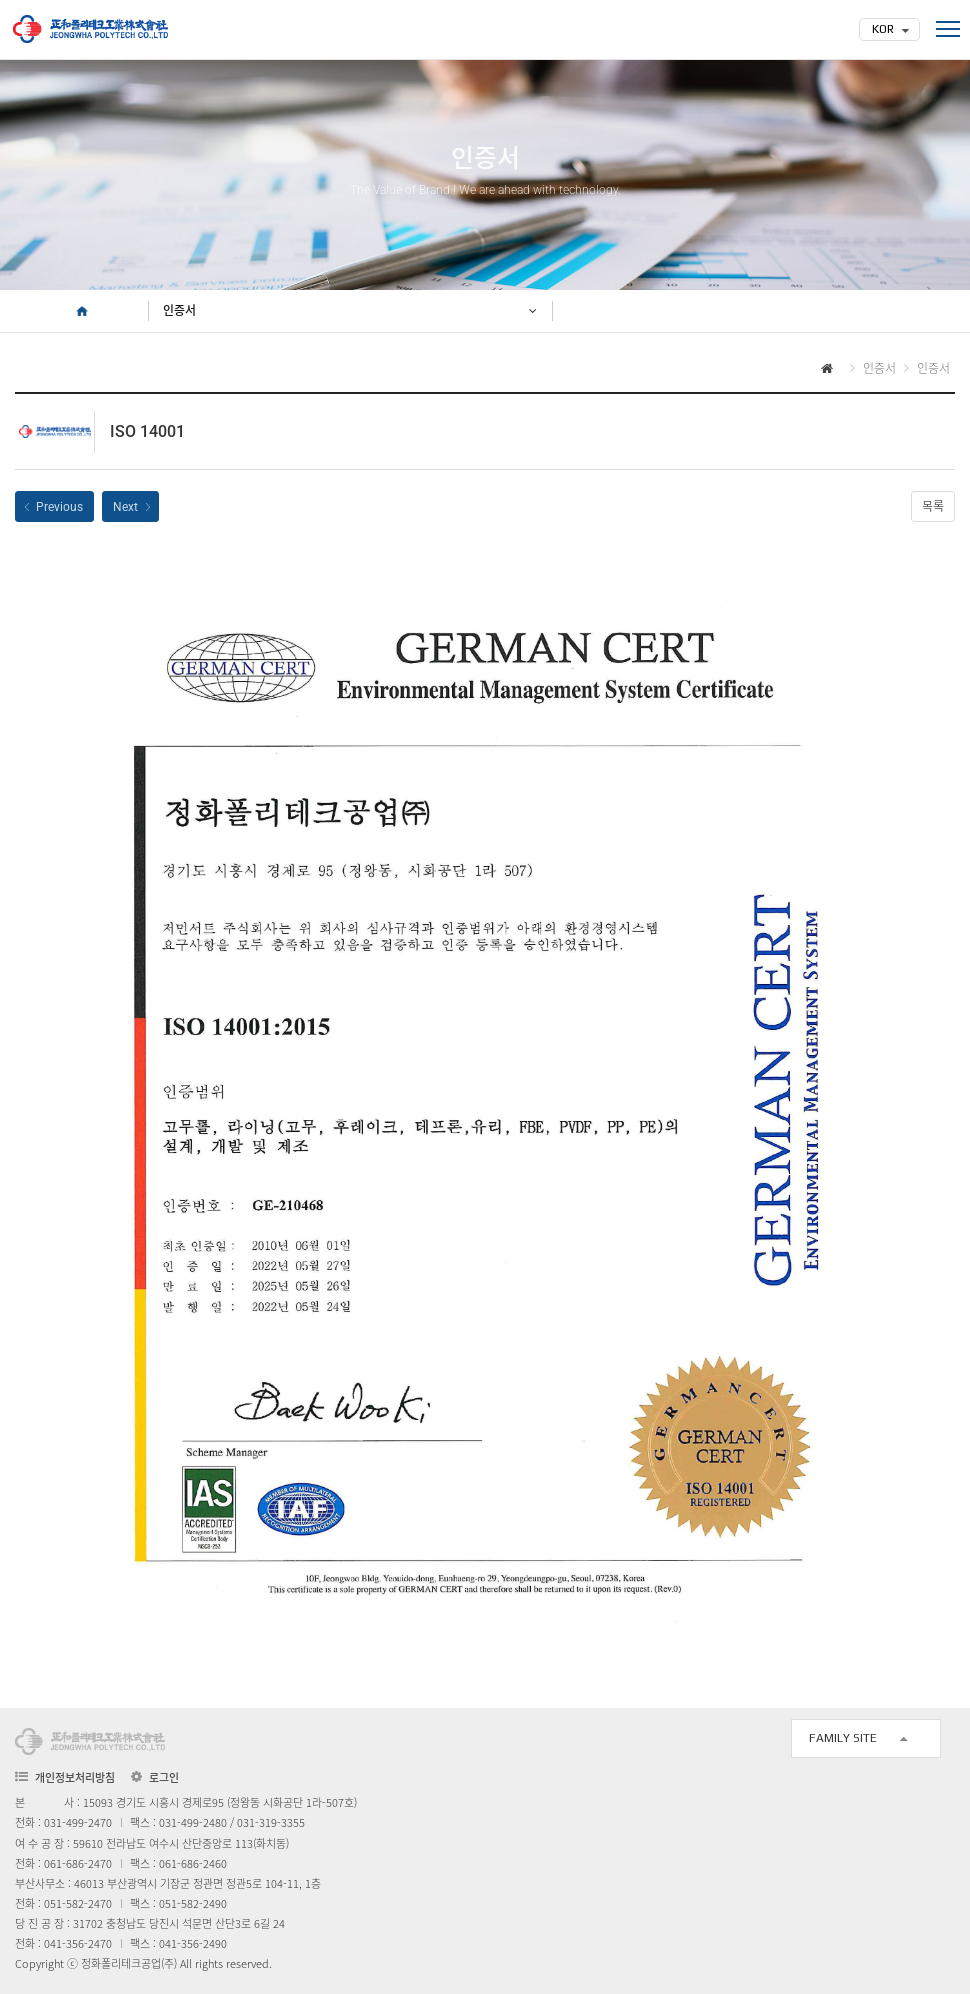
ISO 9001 (54, 506)
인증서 (179, 311)
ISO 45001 (130, 506)
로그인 (164, 1778)
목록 (933, 507)
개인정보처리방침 (75, 1777)
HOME (81, 311)
